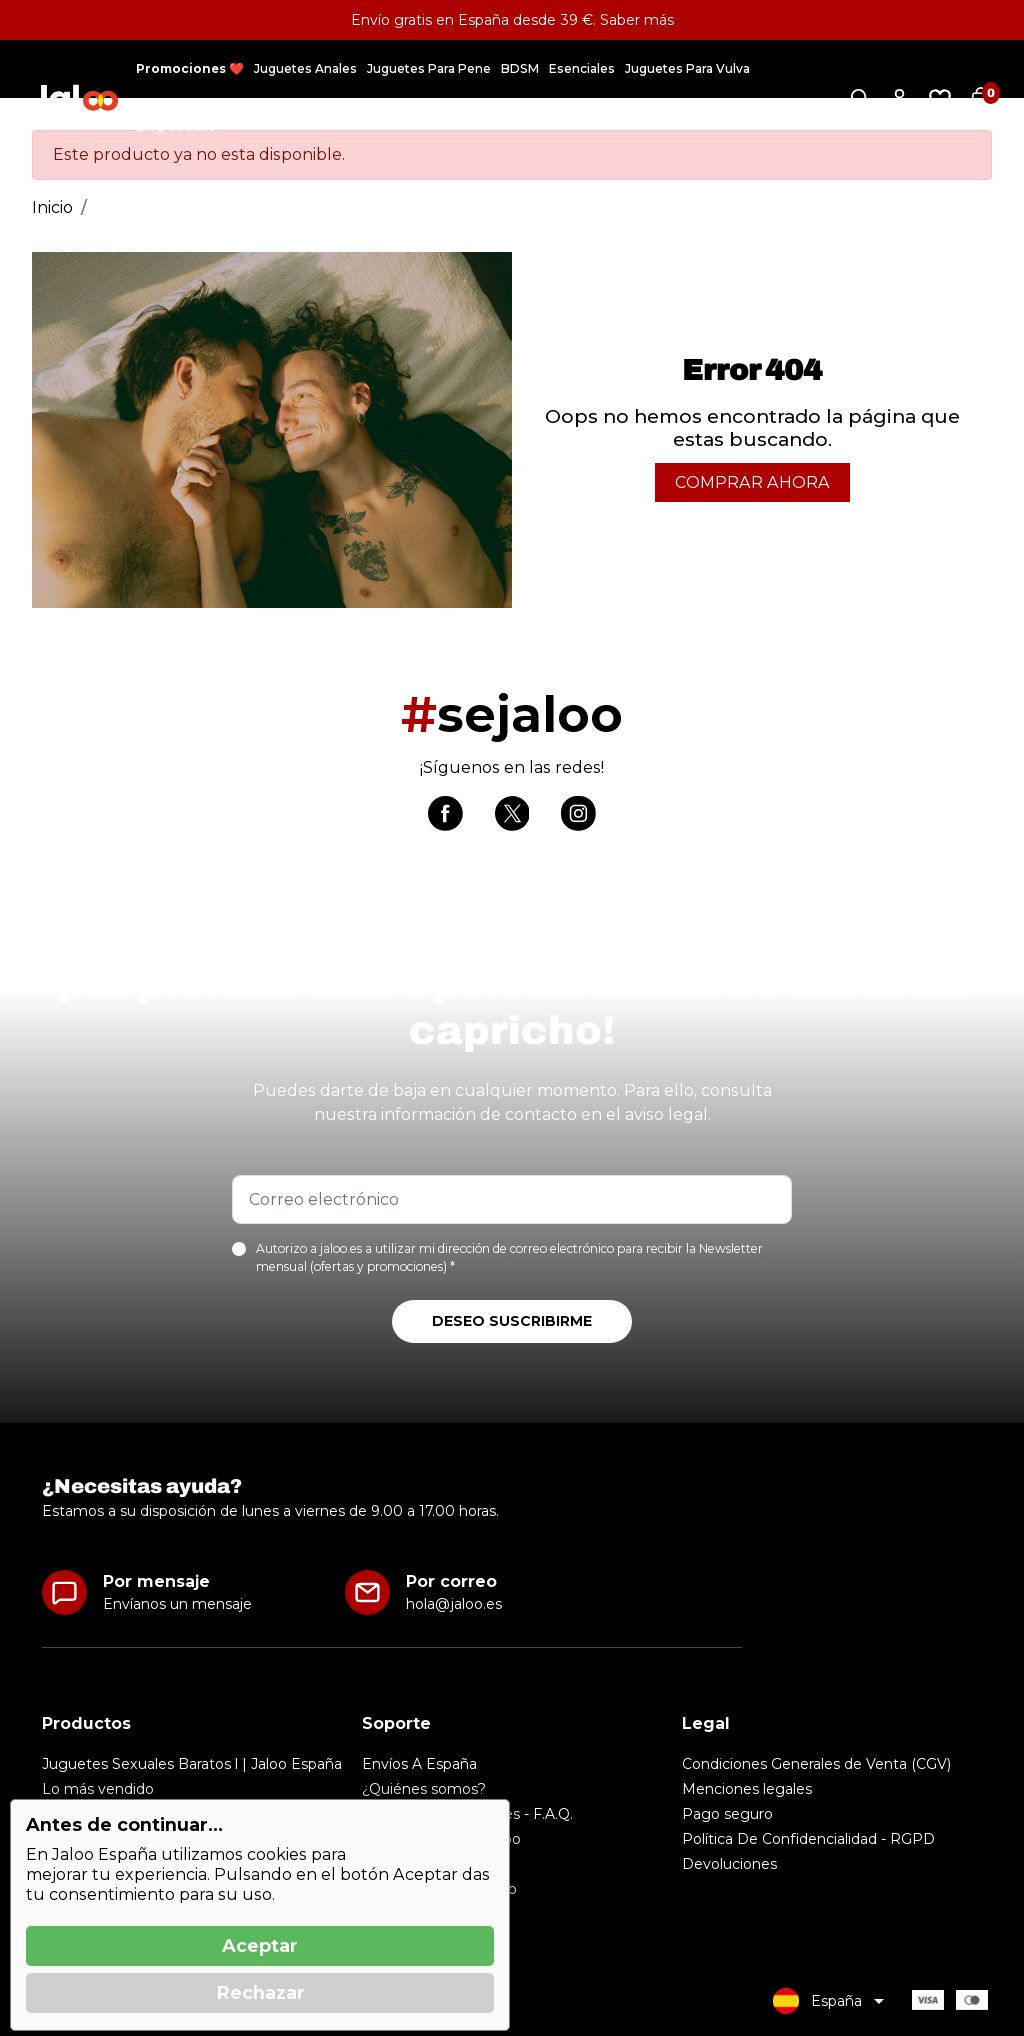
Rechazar (260, 1993)
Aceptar (260, 1946)
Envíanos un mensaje (177, 1604)
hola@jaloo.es (454, 1604)
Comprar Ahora (752, 482)
